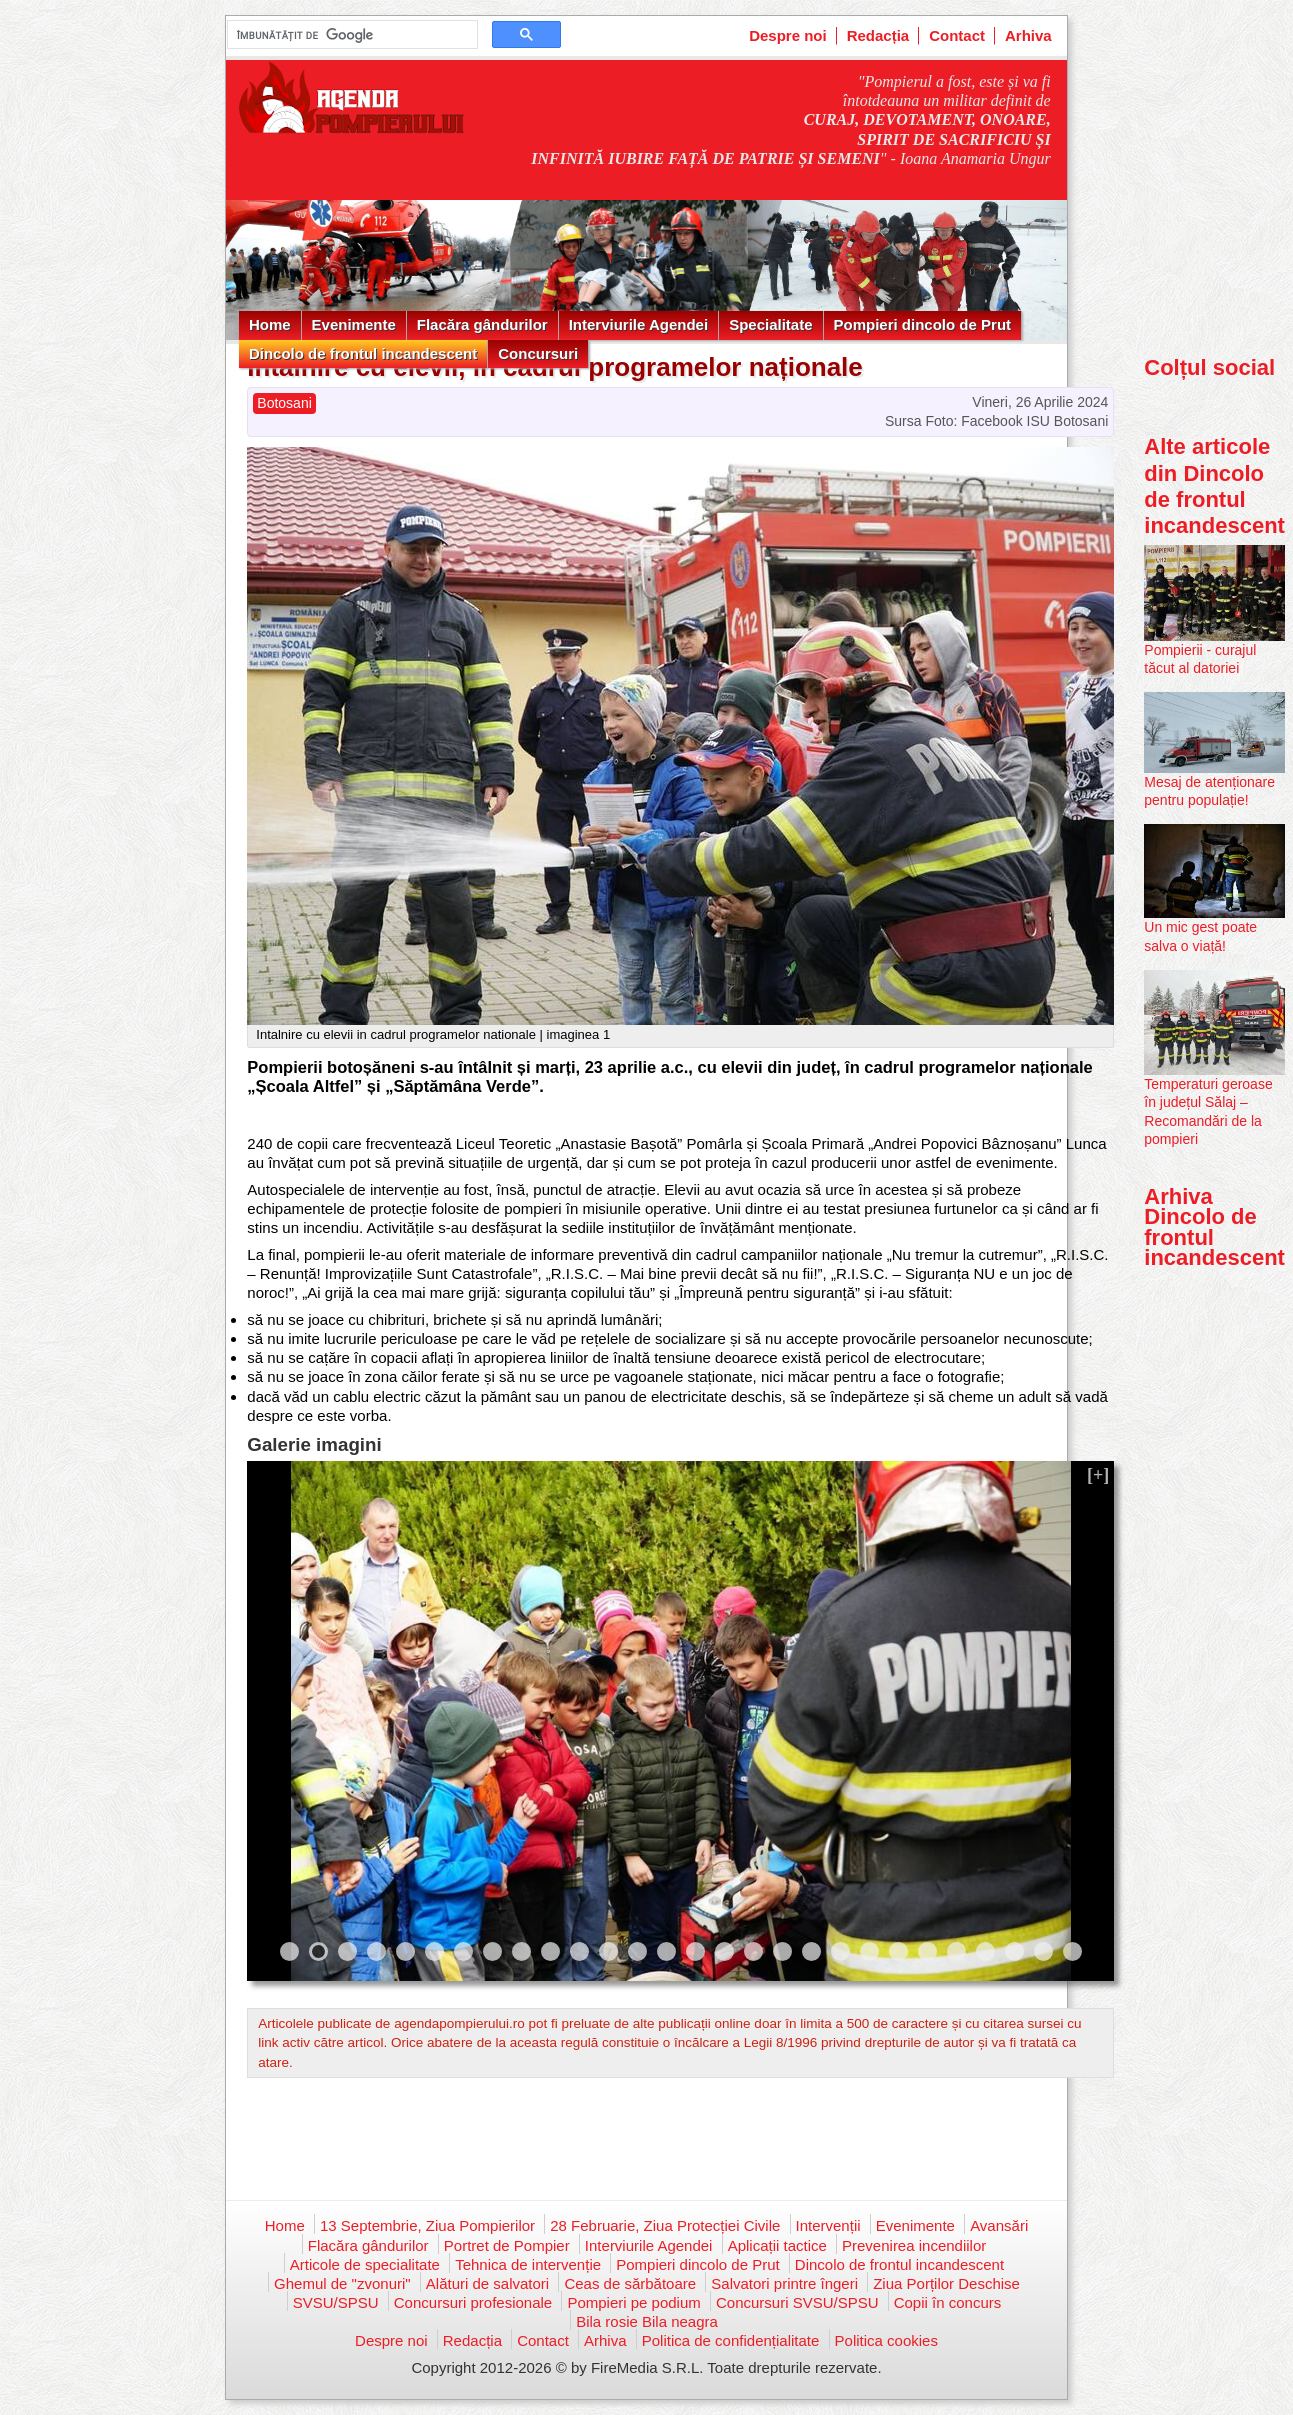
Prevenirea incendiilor (914, 2245)
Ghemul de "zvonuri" (342, 2283)
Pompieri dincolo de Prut (923, 324)
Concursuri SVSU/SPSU (797, 2302)
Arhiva (1028, 35)
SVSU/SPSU (336, 2302)
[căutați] (350, 35)
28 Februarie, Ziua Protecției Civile (665, 2225)
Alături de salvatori (487, 2283)
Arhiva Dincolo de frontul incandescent (1214, 1227)
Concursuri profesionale (473, 2302)
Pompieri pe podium (633, 2302)
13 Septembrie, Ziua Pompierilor (427, 2225)
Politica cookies (886, 2340)
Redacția (878, 35)
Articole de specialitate (365, 2264)
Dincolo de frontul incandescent (363, 353)
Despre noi (788, 35)
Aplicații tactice (777, 2245)
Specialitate (770, 324)
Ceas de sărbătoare (630, 2283)
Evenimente (354, 324)
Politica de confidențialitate (731, 2340)
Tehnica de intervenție (528, 2264)
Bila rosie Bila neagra (647, 2321)
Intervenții (828, 2225)
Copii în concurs (948, 2302)
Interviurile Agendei (638, 324)
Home (270, 324)
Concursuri (538, 353)
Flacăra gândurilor (482, 324)
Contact (957, 35)
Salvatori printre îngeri (784, 2283)
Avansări (999, 2225)
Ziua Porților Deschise (946, 2283)
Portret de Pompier (507, 2245)
